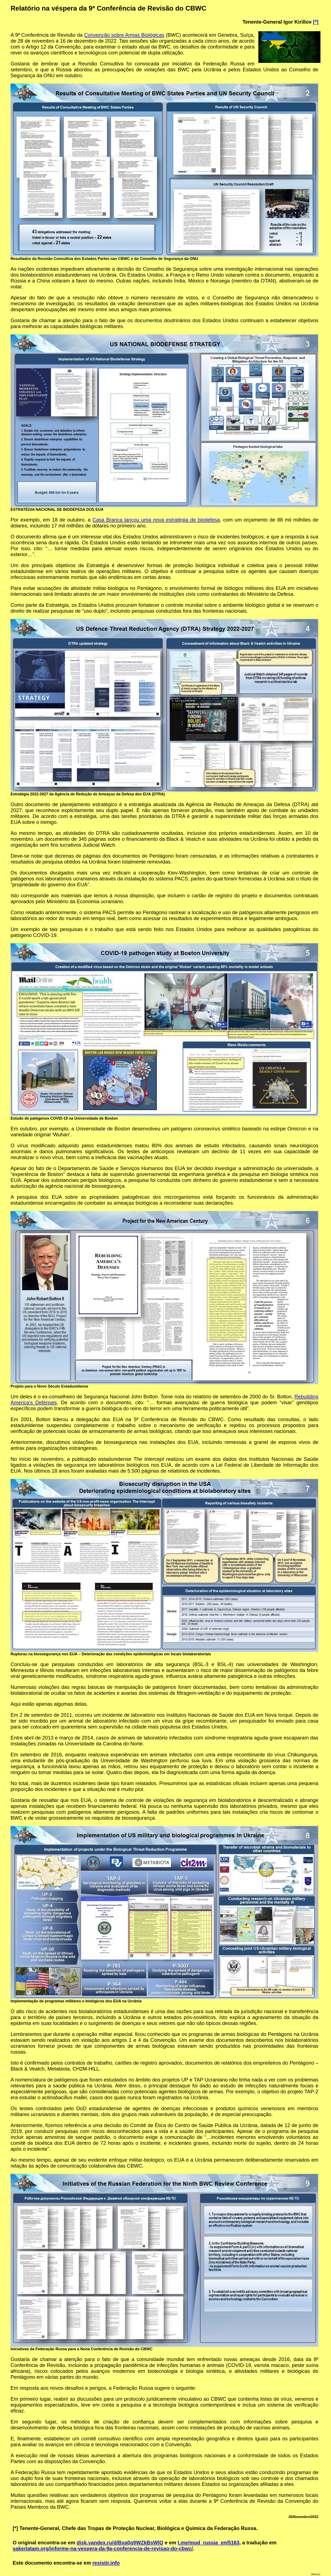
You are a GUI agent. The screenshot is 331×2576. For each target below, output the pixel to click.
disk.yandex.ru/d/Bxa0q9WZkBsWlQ (120, 2542)
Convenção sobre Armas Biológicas (124, 35)
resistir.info (105, 2563)
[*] (315, 22)
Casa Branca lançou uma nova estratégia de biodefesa (156, 520)
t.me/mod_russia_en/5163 (208, 2542)
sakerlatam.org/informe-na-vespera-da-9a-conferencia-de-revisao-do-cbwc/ (103, 2548)
